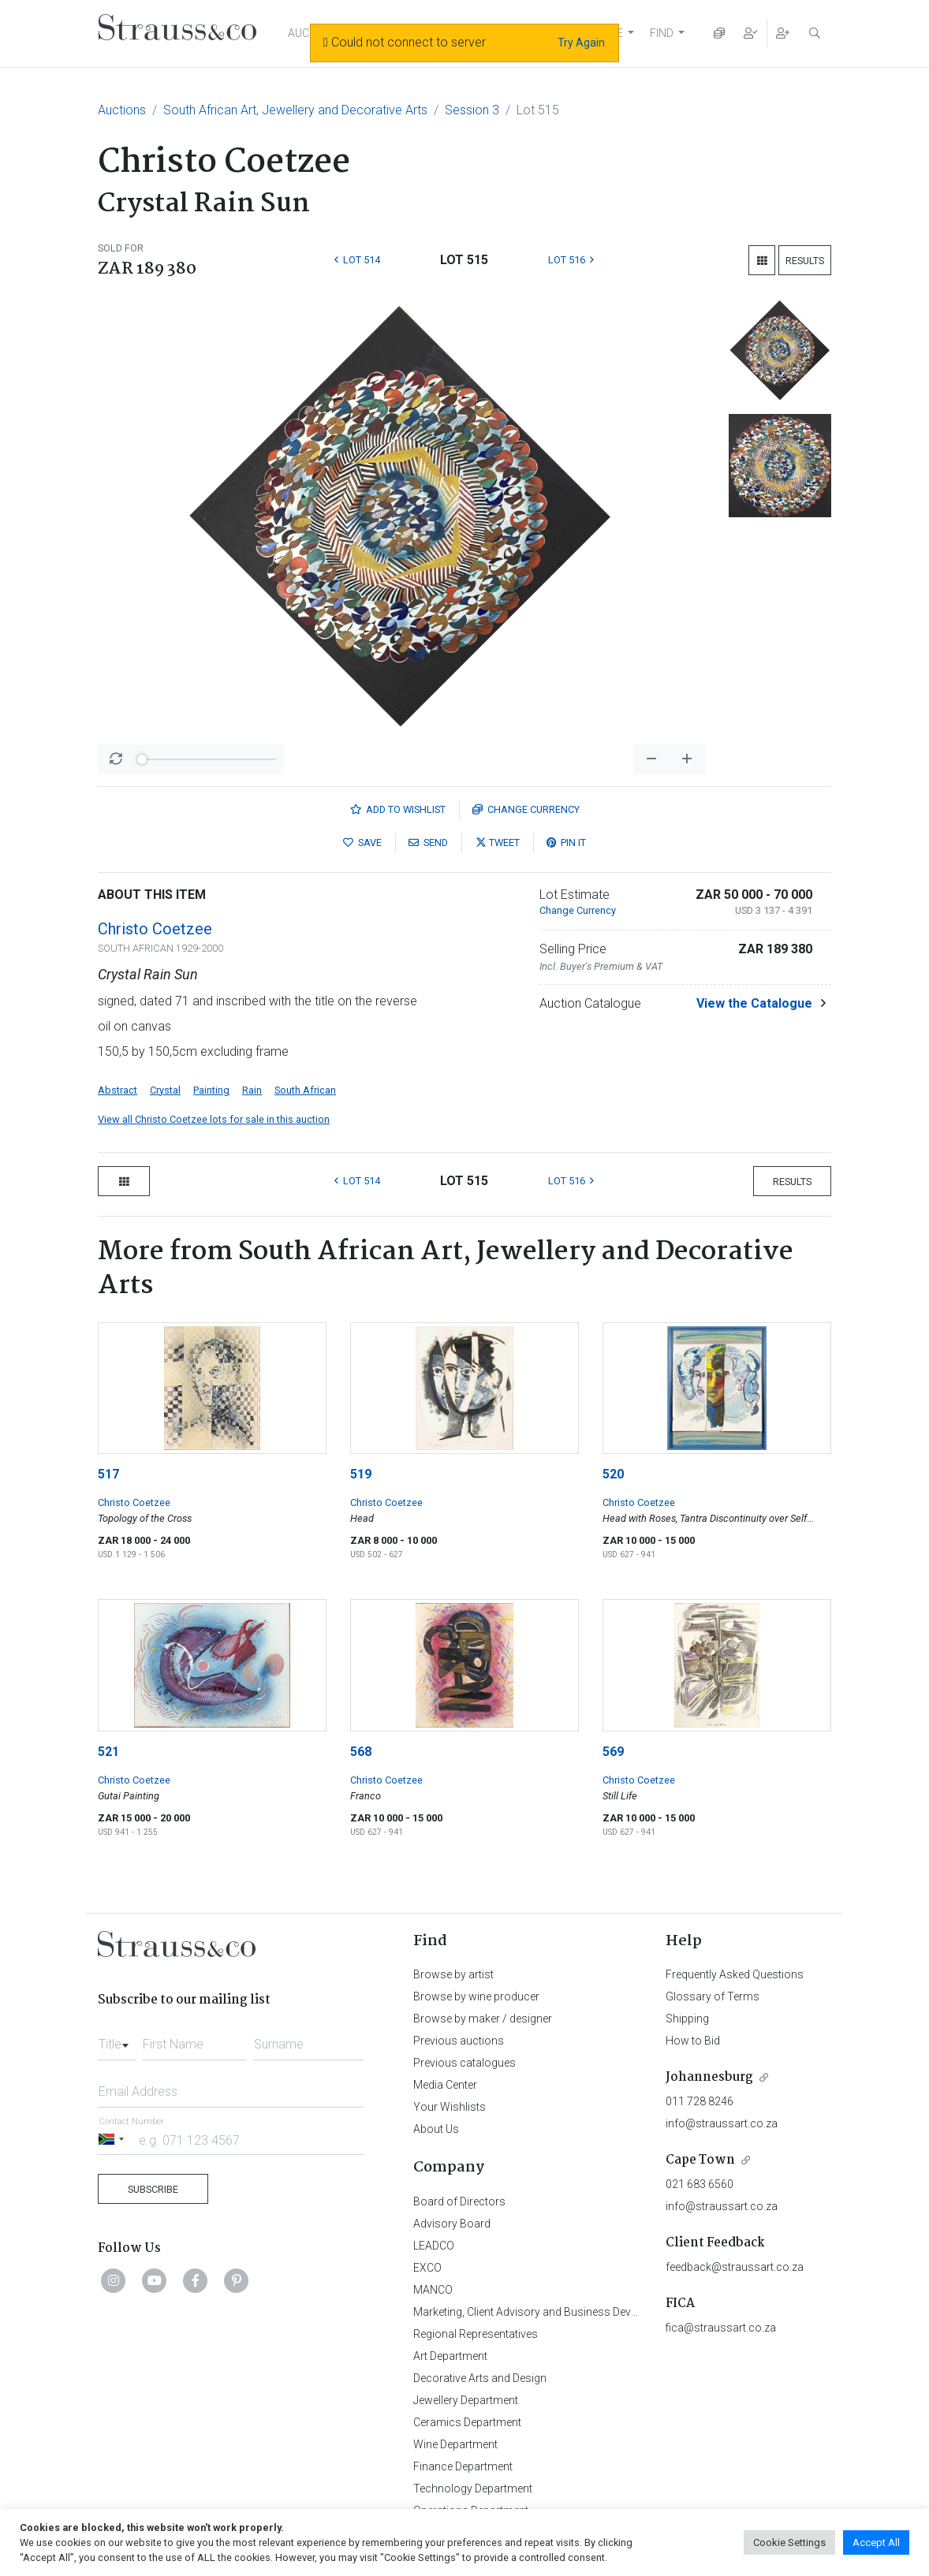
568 (360, 1751)
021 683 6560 (699, 2184)
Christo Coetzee (155, 928)
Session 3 (472, 110)
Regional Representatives (475, 2334)
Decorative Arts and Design (480, 2378)
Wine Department (455, 2444)
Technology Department (472, 2488)
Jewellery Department (465, 2400)
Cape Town (700, 2160)
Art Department (450, 2356)
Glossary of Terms (712, 1996)
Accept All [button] (876, 2542)
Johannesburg (709, 2077)
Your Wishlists (449, 2107)
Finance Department (463, 2466)
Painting (211, 1090)
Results (804, 261)
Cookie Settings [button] (789, 2542)
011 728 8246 (699, 2101)
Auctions (122, 110)
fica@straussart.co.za (721, 2327)
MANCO (433, 2289)
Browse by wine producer (476, 1996)
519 (360, 1474)
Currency (526, 809)
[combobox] (117, 2039)
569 (613, 1751)
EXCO (427, 2267)
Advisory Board (452, 2223)
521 (108, 1751)
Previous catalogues (464, 2062)
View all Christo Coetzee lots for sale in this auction (214, 1119)
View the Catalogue (754, 1003)
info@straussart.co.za (722, 2123)
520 (613, 1474)
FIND (661, 33)
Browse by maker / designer (482, 2018)
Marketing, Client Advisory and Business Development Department (575, 2312)
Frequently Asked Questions (735, 1974)
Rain (252, 1090)
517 (108, 1474)
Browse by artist (453, 1974)
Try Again (581, 42)
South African (305, 1090)
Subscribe (153, 2189)
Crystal (165, 1090)
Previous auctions (458, 2040)
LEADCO (433, 2245)
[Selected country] (114, 2139)
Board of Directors (459, 2201)
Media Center (445, 2084)
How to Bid (693, 2040)
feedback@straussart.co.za (735, 2267)
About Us (436, 2129)
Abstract (117, 1090)
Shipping (687, 2018)
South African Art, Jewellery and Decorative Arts (295, 110)
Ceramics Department (467, 2422)
